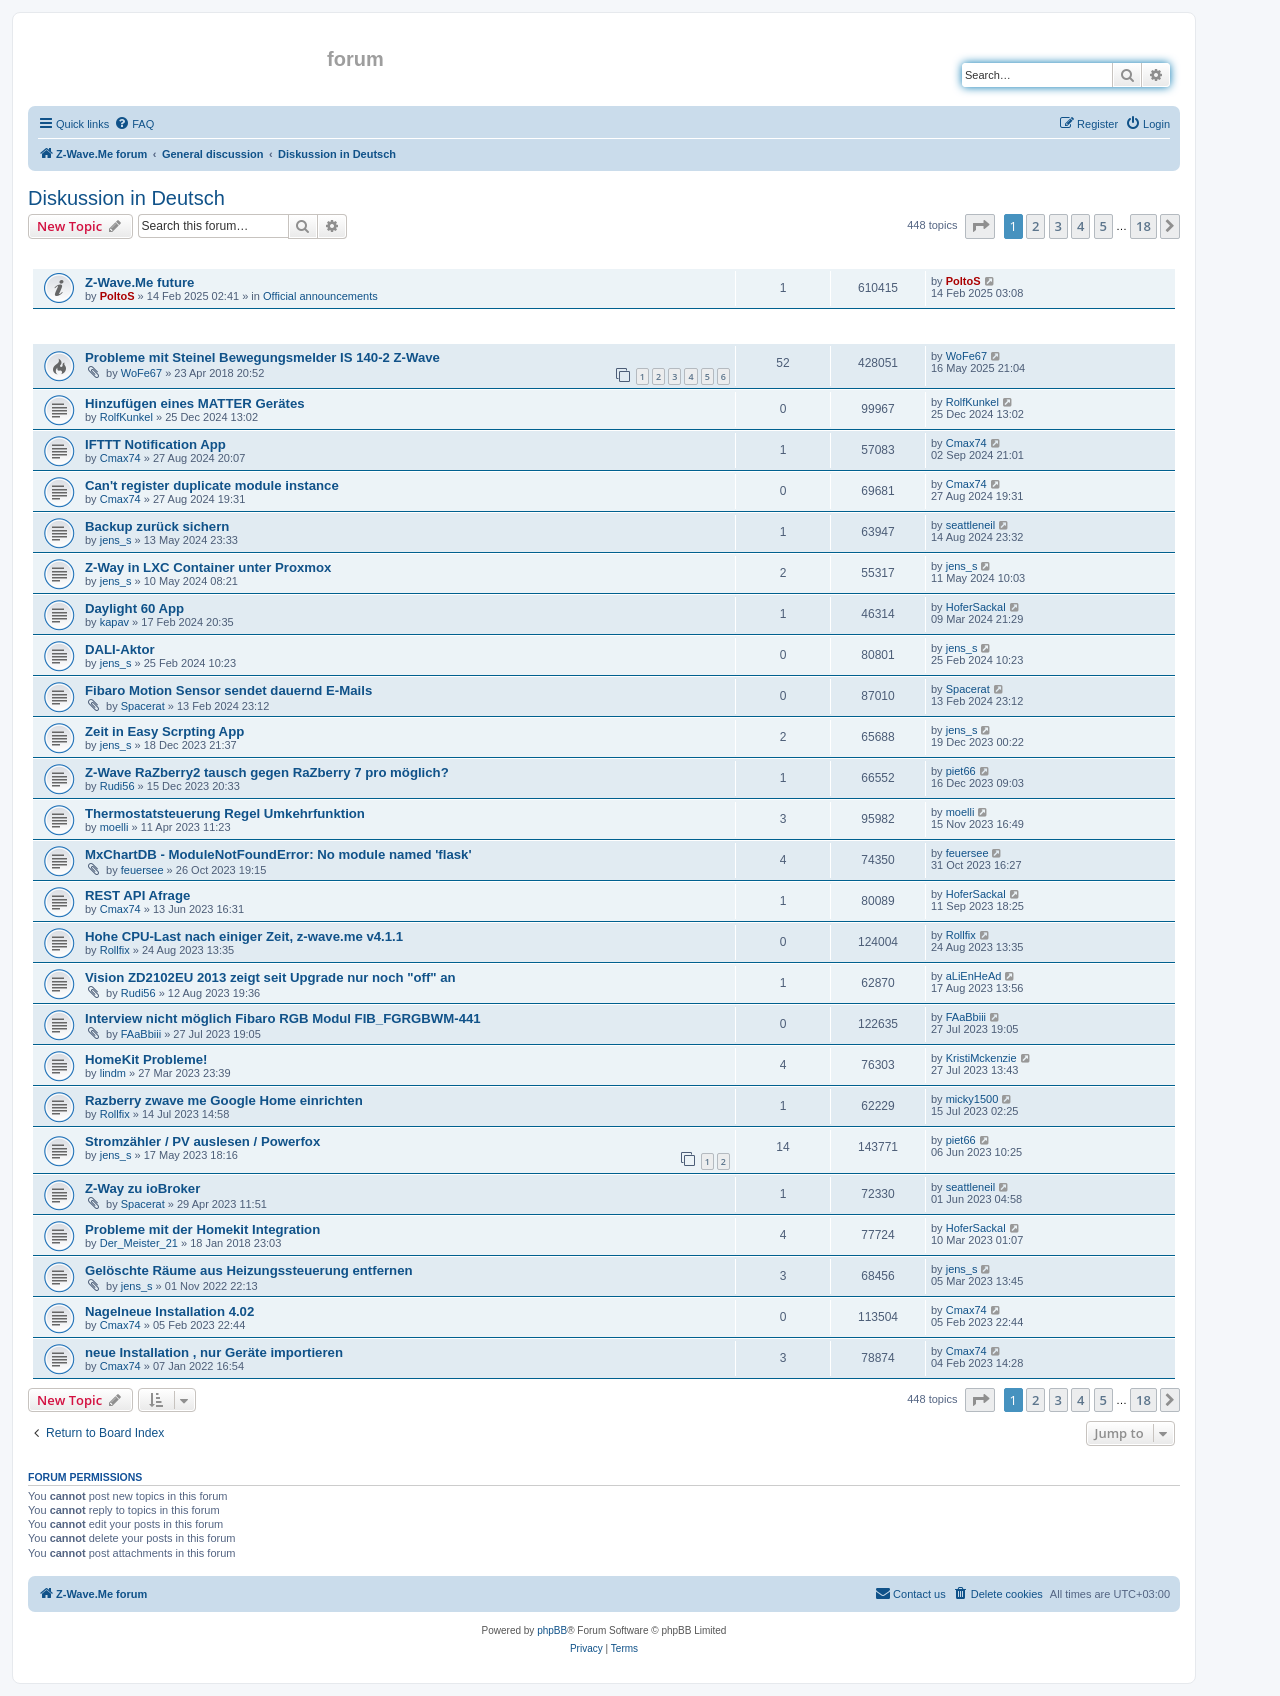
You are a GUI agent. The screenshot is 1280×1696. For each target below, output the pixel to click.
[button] (980, 226)
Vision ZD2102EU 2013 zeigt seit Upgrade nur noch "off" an (270, 977)
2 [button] (1035, 226)
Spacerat (143, 706)
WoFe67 (141, 373)
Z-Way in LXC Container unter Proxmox (208, 567)
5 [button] (1103, 226)
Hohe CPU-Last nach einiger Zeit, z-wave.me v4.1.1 (244, 936)
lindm (113, 1073)
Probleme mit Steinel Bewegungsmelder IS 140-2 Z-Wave (262, 357)
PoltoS (117, 296)
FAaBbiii (141, 1034)
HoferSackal (976, 607)
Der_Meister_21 (139, 1243)
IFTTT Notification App (155, 444)
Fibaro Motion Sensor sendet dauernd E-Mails (228, 690)
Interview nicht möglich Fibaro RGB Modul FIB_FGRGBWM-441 (283, 1018)
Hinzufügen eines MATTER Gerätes (195, 403)
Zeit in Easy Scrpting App (164, 731)
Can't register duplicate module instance (212, 485)
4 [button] (1080, 226)
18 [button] (1143, 226)
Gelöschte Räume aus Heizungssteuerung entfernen (249, 1270)
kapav (114, 622)
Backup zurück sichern (157, 526)
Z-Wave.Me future (139, 282)
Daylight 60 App (134, 608)
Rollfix (115, 950)
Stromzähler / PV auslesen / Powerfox (202, 1141)
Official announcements (320, 296)
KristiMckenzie (981, 1058)
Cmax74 (120, 458)
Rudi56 (117, 786)
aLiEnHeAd (974, 976)
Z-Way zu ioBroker (142, 1188)
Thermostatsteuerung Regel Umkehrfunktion (225, 813)
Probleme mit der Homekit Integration (202, 1229)
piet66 (961, 771)
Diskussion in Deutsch (126, 198)
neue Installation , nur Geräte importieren (214, 1352)
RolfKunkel (126, 417)
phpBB (552, 1630)
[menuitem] (134, 124)
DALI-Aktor (120, 649)
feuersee (142, 870)
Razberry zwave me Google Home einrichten (224, 1100)
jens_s (116, 540)
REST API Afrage (137, 895)
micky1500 (972, 1099)
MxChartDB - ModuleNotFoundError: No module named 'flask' (278, 854)
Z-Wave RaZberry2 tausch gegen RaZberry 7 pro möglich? (267, 772)
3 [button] (1058, 226)
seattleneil (971, 525)
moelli (114, 827)
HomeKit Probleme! (146, 1059)
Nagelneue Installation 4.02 (169, 1311)
